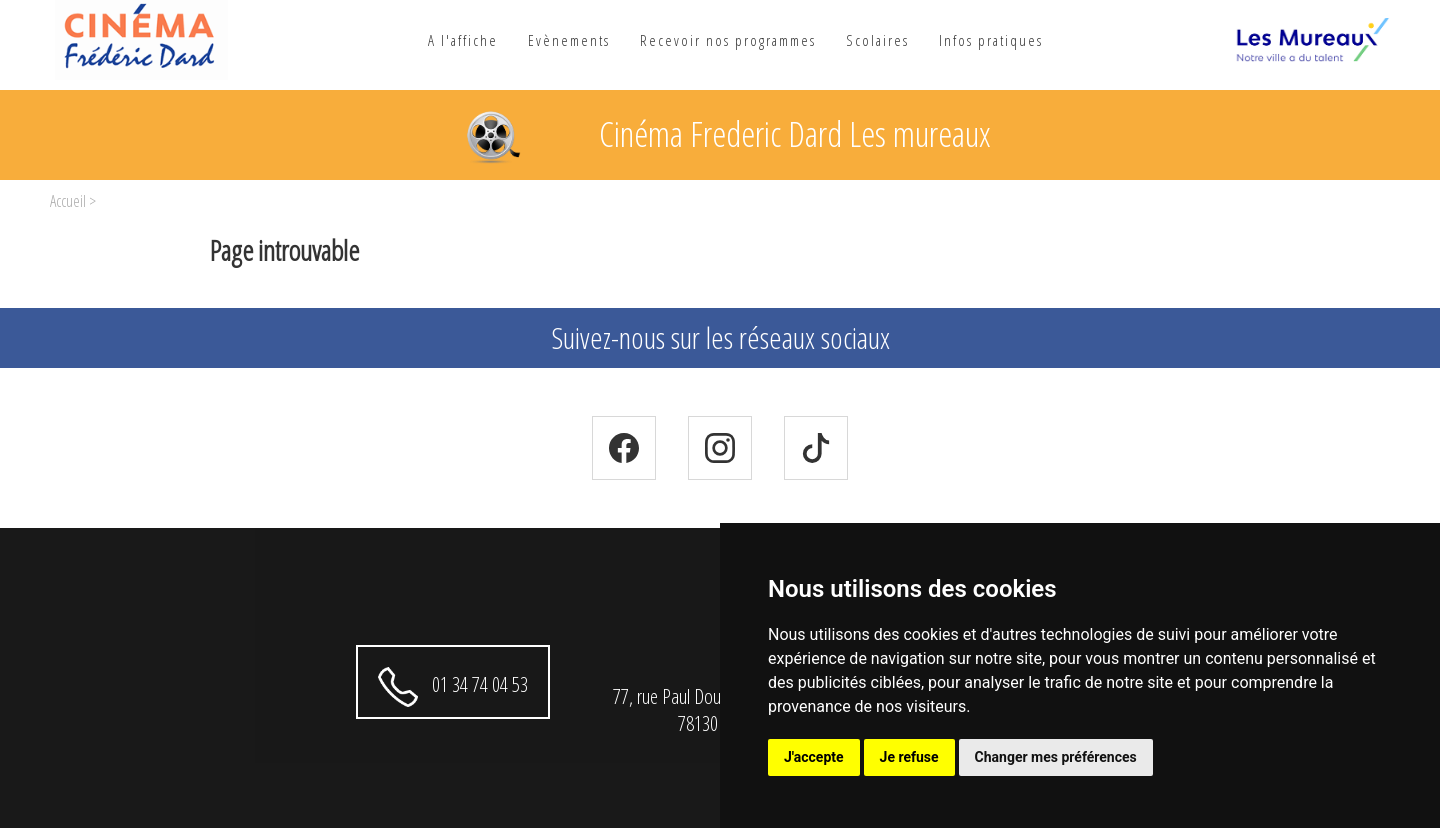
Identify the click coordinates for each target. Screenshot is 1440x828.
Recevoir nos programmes (728, 40)
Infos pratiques (991, 40)
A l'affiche (463, 40)
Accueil (68, 201)
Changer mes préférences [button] (1056, 757)
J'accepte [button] (814, 757)
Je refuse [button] (909, 757)
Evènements (569, 40)
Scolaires (877, 40)
